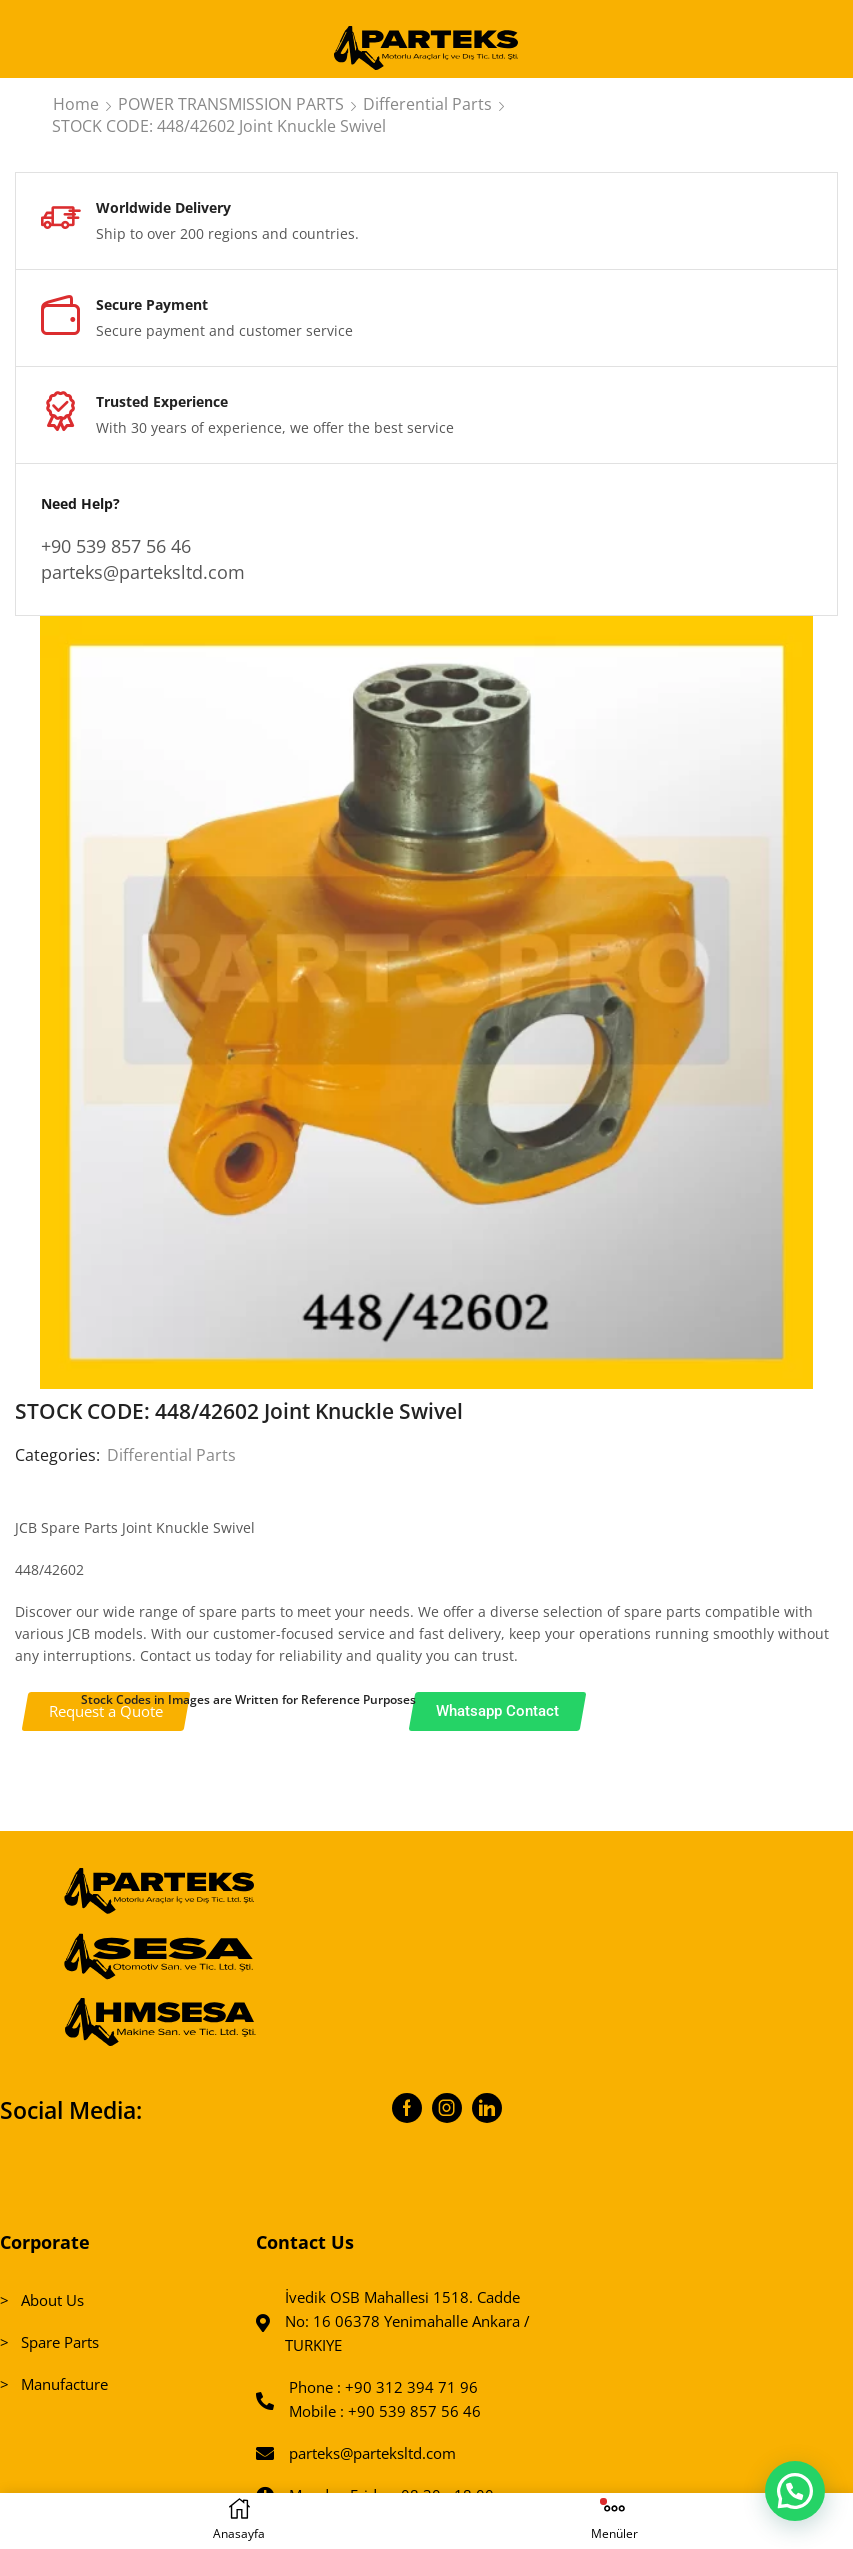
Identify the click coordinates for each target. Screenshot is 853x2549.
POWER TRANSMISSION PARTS (231, 104)
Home (76, 104)
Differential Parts (427, 104)
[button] (794, 2489)
